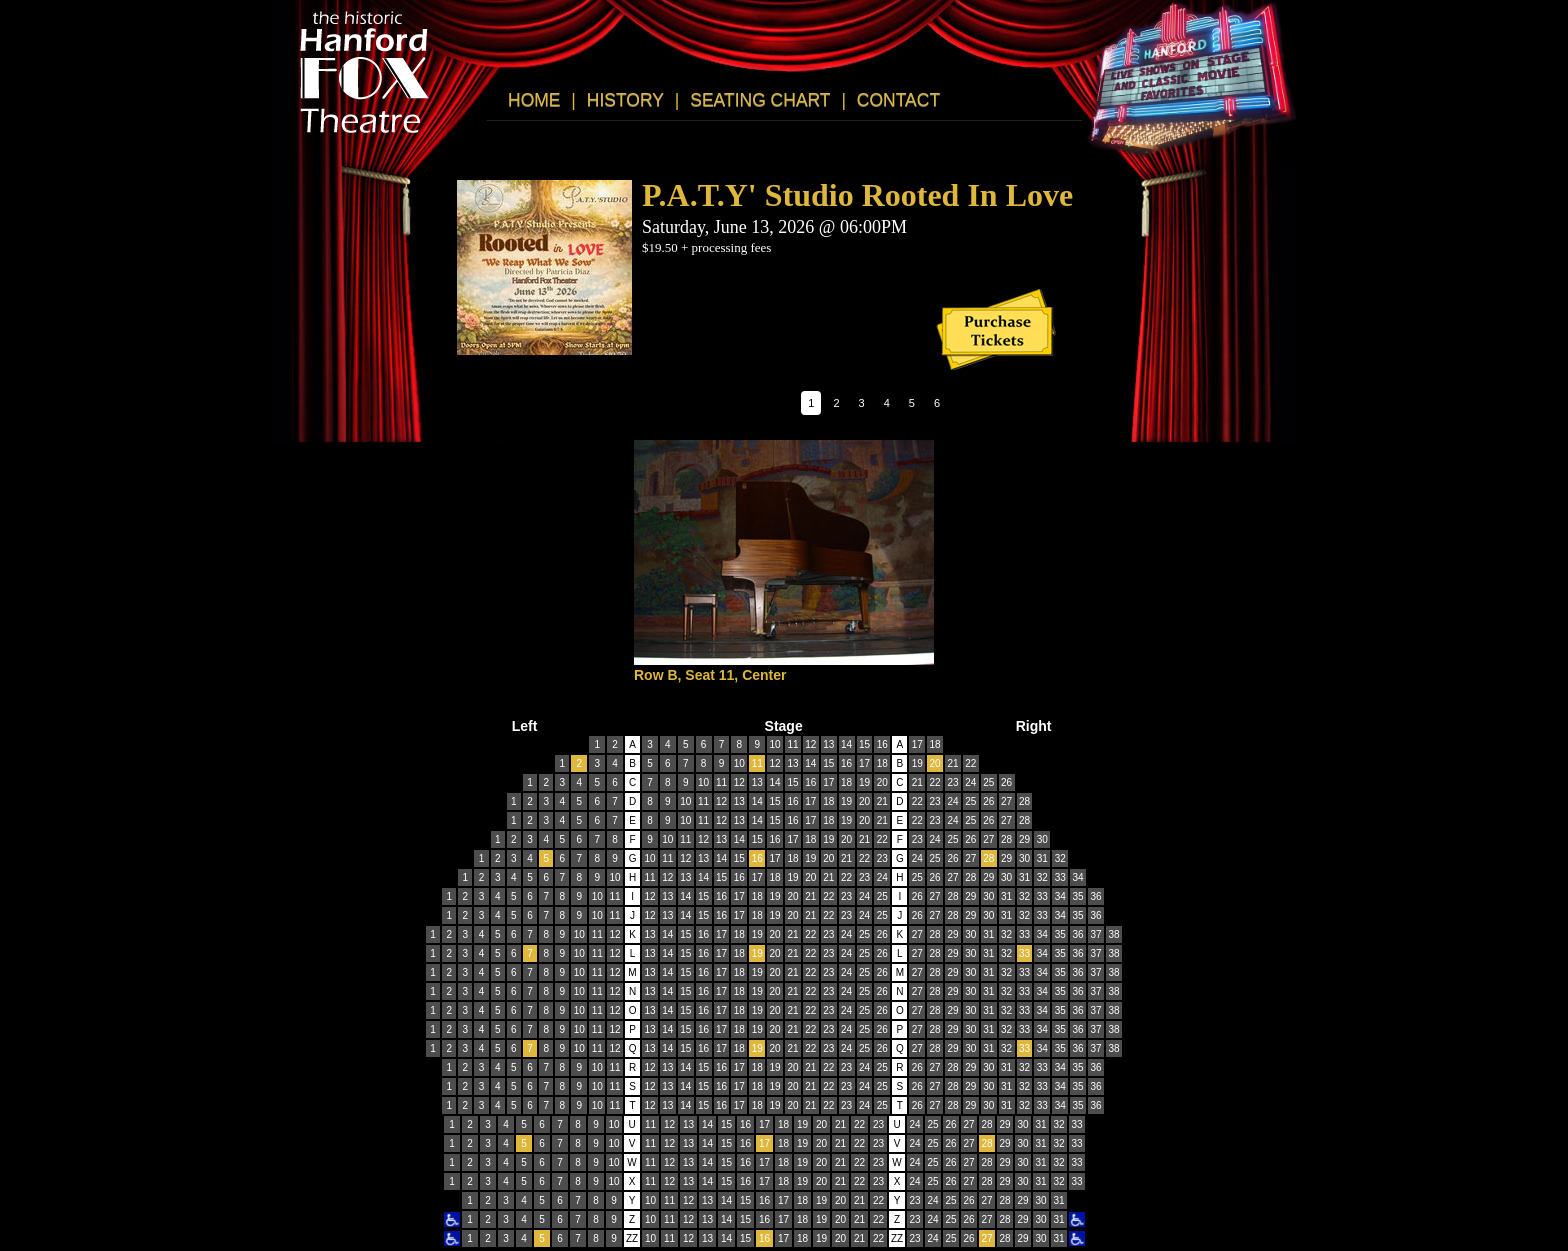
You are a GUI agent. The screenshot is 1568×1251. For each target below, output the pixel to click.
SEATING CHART (760, 100)
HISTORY (625, 100)
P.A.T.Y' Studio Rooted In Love (857, 195)
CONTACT (898, 100)
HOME (534, 100)
